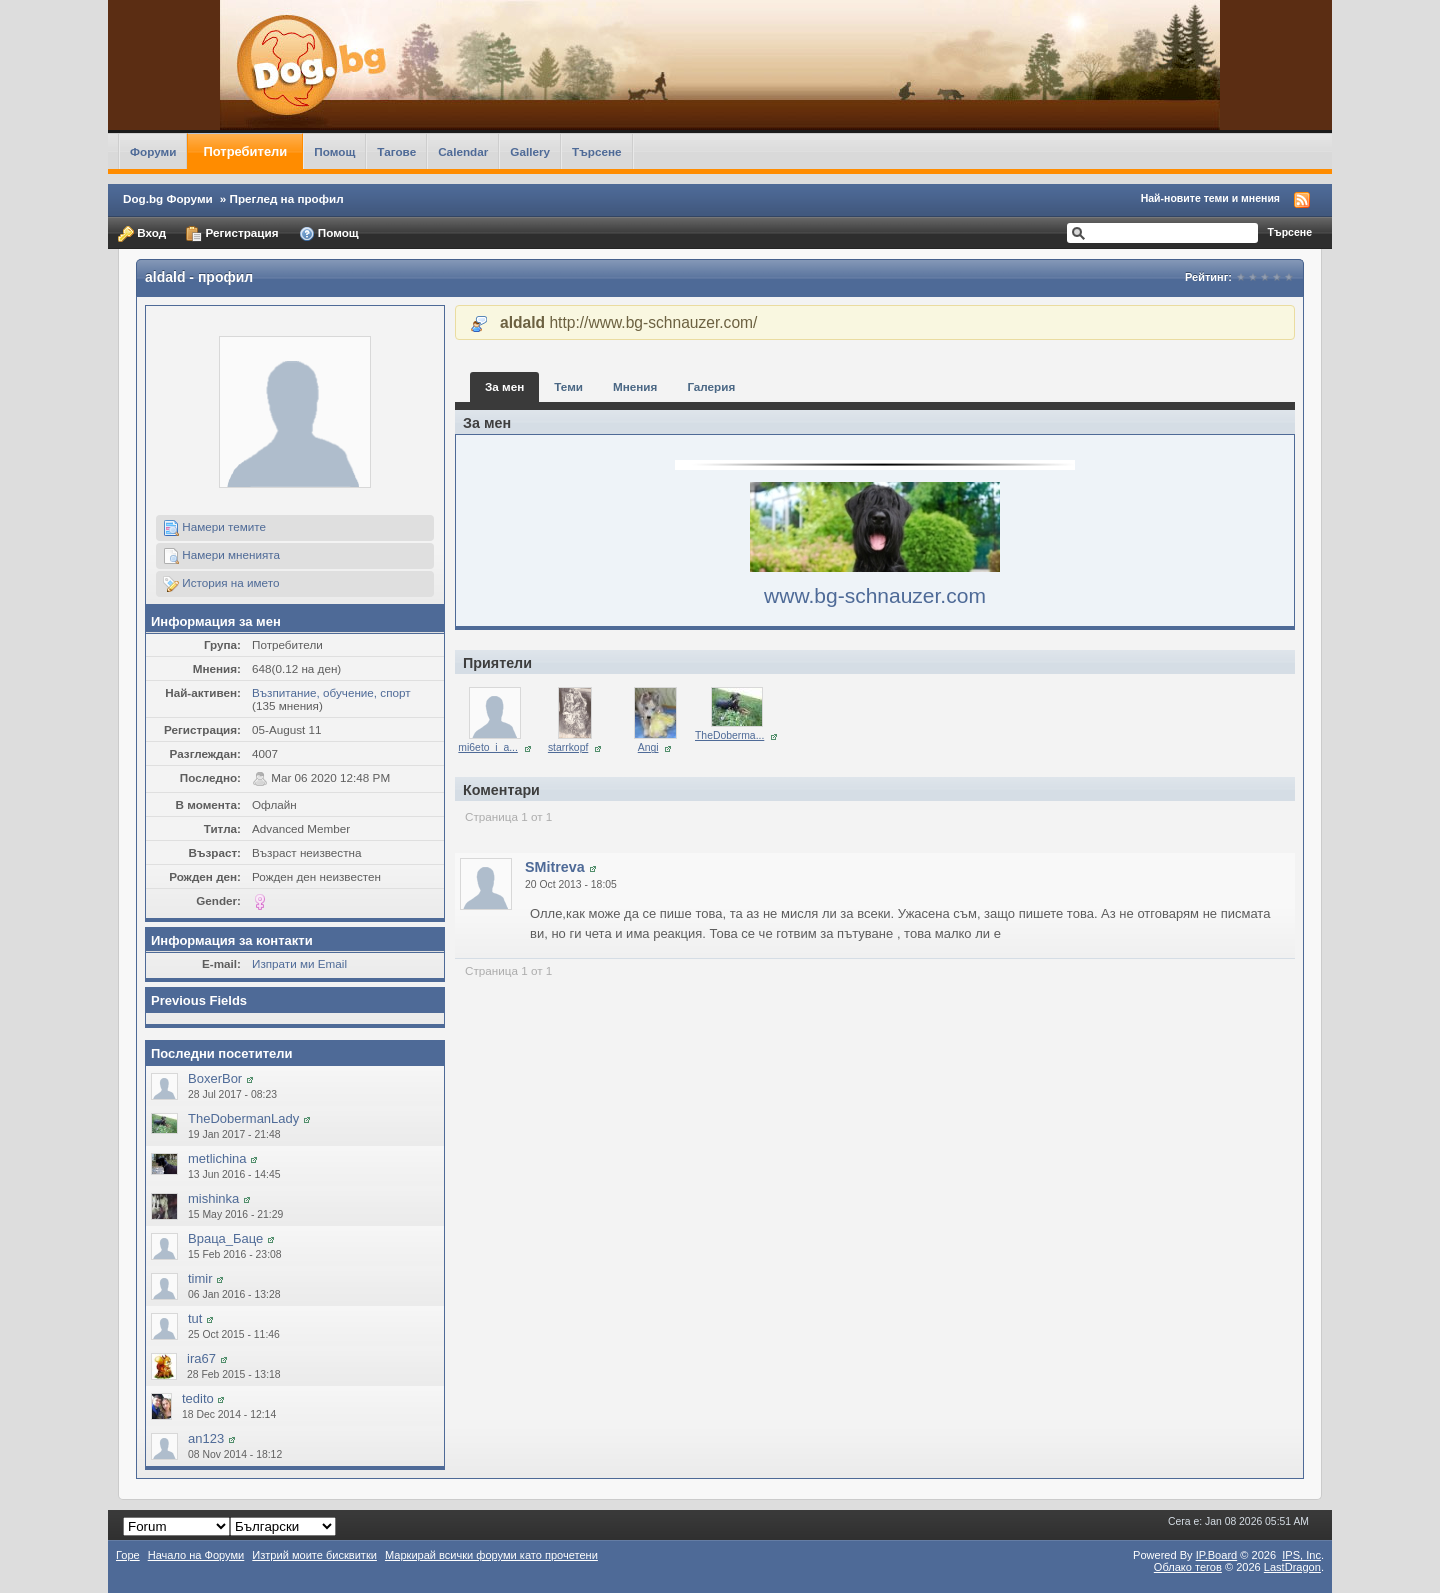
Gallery (530, 151)
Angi (648, 747)
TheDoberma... (729, 735)
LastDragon (1292, 1567)
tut (195, 1318)
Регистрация (232, 234)
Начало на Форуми (196, 1555)
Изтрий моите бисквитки (314, 1555)
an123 (206, 1438)
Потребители (245, 151)
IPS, (1301, 1555)
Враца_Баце (225, 1238)
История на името (221, 584)
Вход (142, 234)
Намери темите (214, 528)
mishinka (213, 1198)
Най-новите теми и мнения (1210, 198)
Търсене (597, 151)
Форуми (153, 151)
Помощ (334, 151)
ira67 (201, 1358)
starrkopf (568, 747)
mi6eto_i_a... (488, 747)
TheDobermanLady (243, 1118)
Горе (128, 1555)
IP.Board (1217, 1555)
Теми (568, 386)
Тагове (396, 151)
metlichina (217, 1158)
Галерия (711, 386)
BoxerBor (215, 1078)
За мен (504, 386)
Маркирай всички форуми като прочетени (491, 1555)
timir (200, 1278)
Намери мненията (221, 556)
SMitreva (555, 867)
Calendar (463, 151)
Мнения (635, 386)
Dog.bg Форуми (168, 198)
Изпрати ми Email (299, 963)
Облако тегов (1188, 1567)
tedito (198, 1398)
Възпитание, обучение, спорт (331, 692)
